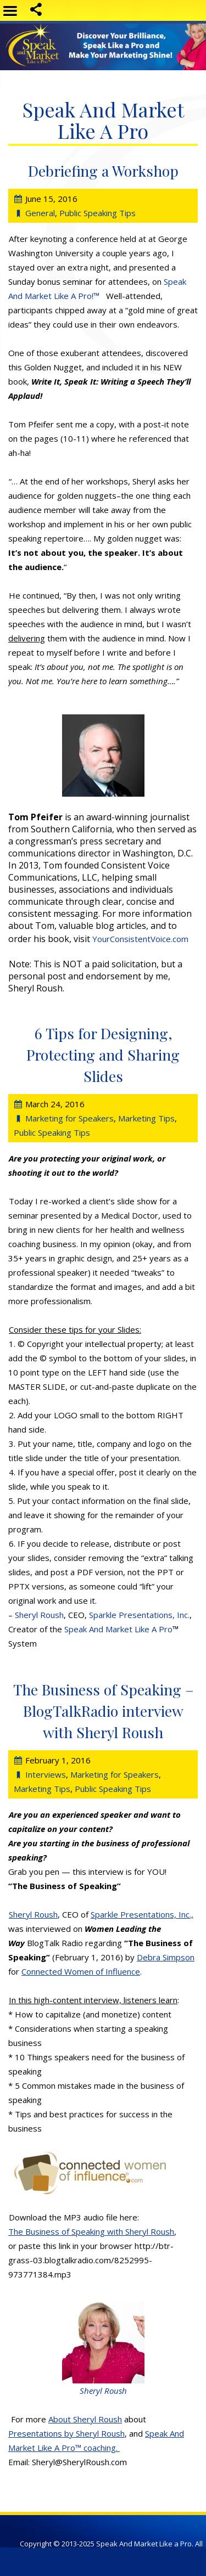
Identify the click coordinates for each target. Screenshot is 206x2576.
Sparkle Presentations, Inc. (139, 1614)
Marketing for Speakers (69, 1118)
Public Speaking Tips (97, 212)
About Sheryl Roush (85, 2419)
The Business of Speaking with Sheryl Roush (91, 2231)
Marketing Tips (146, 1118)
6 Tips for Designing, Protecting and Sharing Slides (103, 1054)
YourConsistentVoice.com (140, 938)
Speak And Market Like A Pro (118, 1629)
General (40, 212)
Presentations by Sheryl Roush (66, 2433)
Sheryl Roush (39, 1614)
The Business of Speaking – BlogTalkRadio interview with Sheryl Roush (103, 1710)
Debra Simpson (165, 1957)
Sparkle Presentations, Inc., (142, 1914)
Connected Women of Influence (80, 1971)
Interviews (45, 1774)
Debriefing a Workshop (103, 171)
